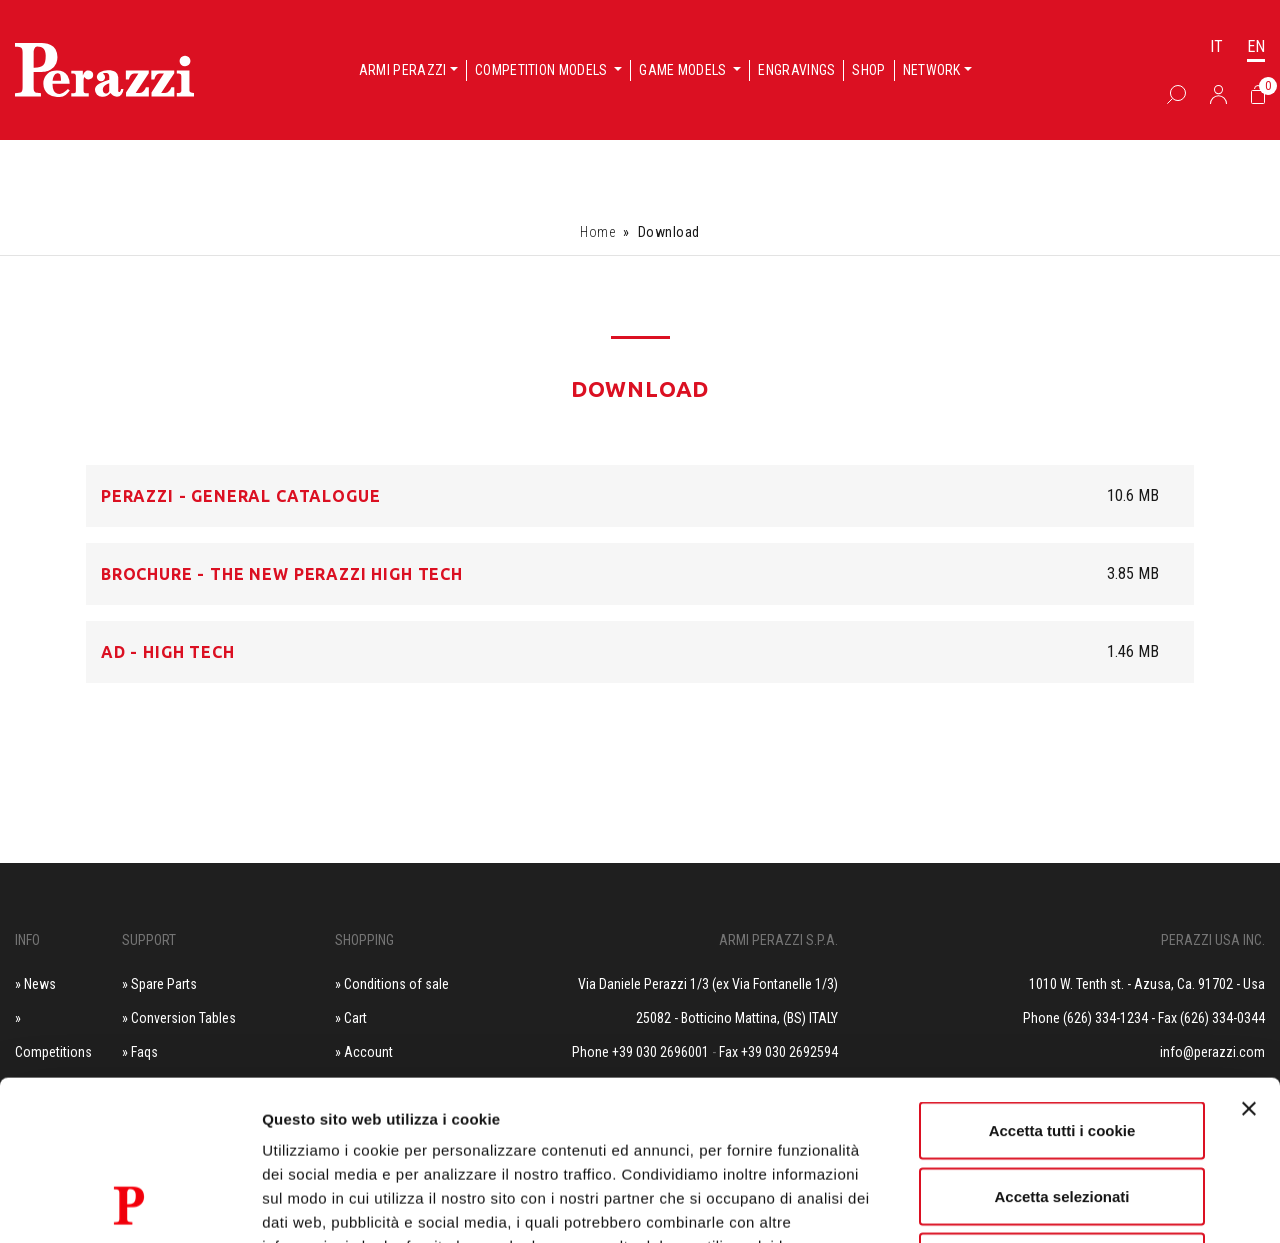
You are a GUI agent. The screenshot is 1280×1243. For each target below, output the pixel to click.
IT (1216, 46)
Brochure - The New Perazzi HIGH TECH (282, 574)
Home (597, 232)
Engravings (796, 70)
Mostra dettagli (1052, 1203)
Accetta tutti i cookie (1062, 980)
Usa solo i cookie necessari (1062, 1111)
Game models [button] (684, 70)
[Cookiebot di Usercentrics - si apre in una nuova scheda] (129, 1204)
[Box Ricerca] (1176, 94)
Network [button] (932, 70)
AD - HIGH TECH (168, 652)
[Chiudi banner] (1249, 959)
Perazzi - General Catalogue (240, 496)
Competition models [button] (543, 70)
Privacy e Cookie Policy (518, 1120)
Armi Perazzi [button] (403, 70)
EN (1256, 46)
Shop (868, 70)
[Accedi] (1218, 94)
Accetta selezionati (1061, 1046)
